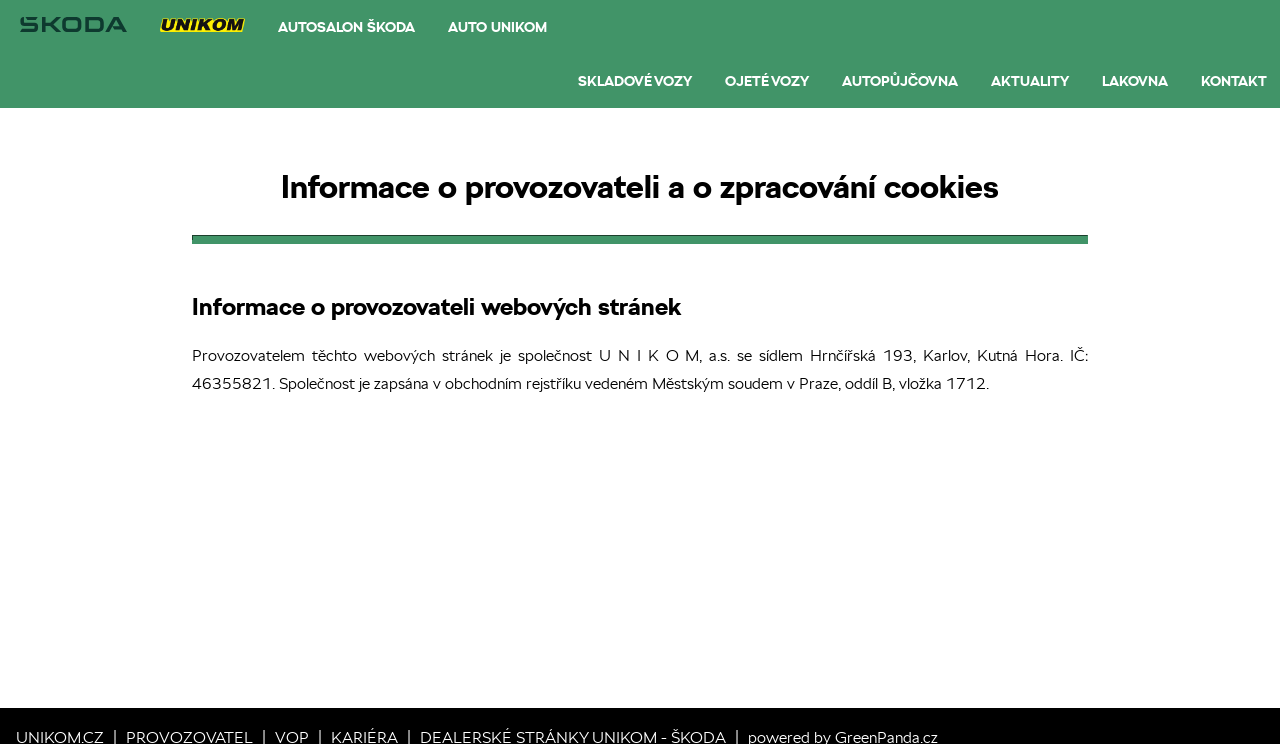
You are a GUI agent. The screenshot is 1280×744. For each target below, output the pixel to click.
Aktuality (1030, 81)
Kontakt (1234, 81)
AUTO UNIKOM (497, 27)
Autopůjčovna (900, 81)
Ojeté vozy (767, 81)
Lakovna (1135, 81)
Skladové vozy (635, 81)
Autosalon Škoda (346, 27)
